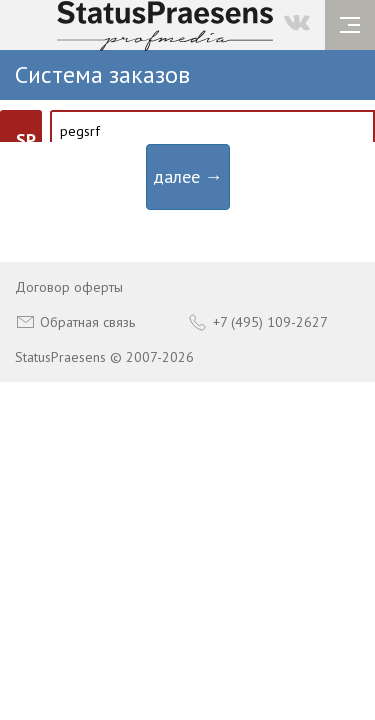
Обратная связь (75, 322)
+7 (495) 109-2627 (258, 322)
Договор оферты (69, 287)
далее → (188, 176)
